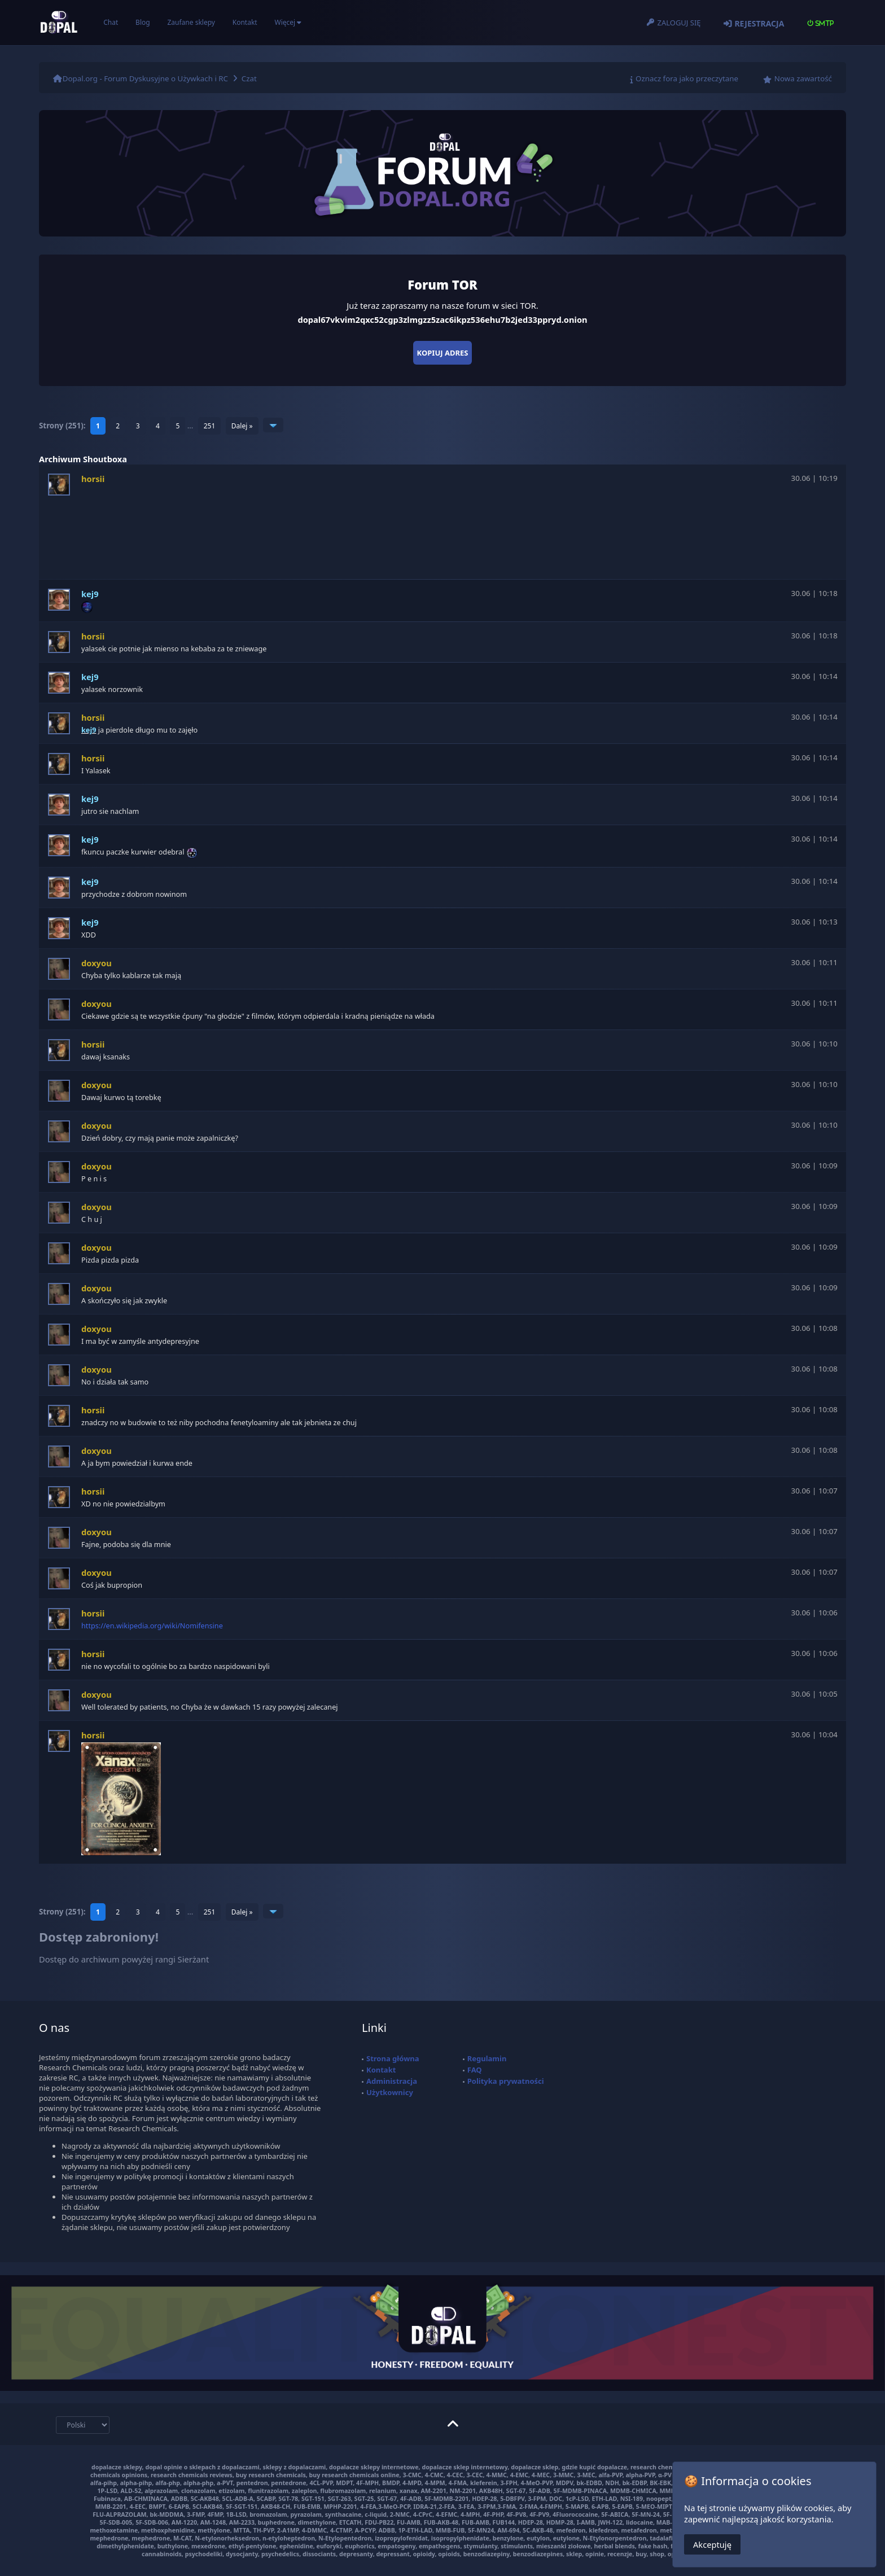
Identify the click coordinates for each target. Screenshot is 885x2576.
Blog (142, 22)
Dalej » (242, 426)
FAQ (474, 2070)
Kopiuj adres (442, 353)
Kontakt (245, 22)
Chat (110, 22)
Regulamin (487, 2058)
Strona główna (392, 2058)
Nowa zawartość (803, 78)
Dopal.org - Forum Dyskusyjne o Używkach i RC (145, 78)
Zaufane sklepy (190, 22)
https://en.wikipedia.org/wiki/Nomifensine (152, 1625)
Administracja (391, 2081)
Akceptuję (712, 2544)
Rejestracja (759, 23)
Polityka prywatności (505, 2081)
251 (210, 426)
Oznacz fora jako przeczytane (687, 78)
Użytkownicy (389, 2092)
